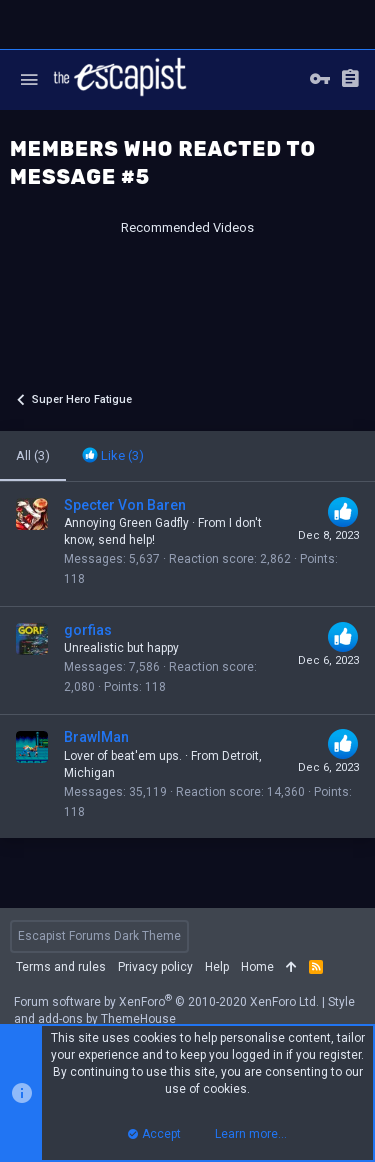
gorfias (88, 630)
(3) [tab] (33, 455)
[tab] (113, 456)
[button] (29, 80)
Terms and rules (61, 967)
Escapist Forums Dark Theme (99, 936)
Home (257, 967)
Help (217, 967)
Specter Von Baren (125, 505)
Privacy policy (155, 967)
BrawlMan (96, 737)
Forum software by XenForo (166, 1002)
